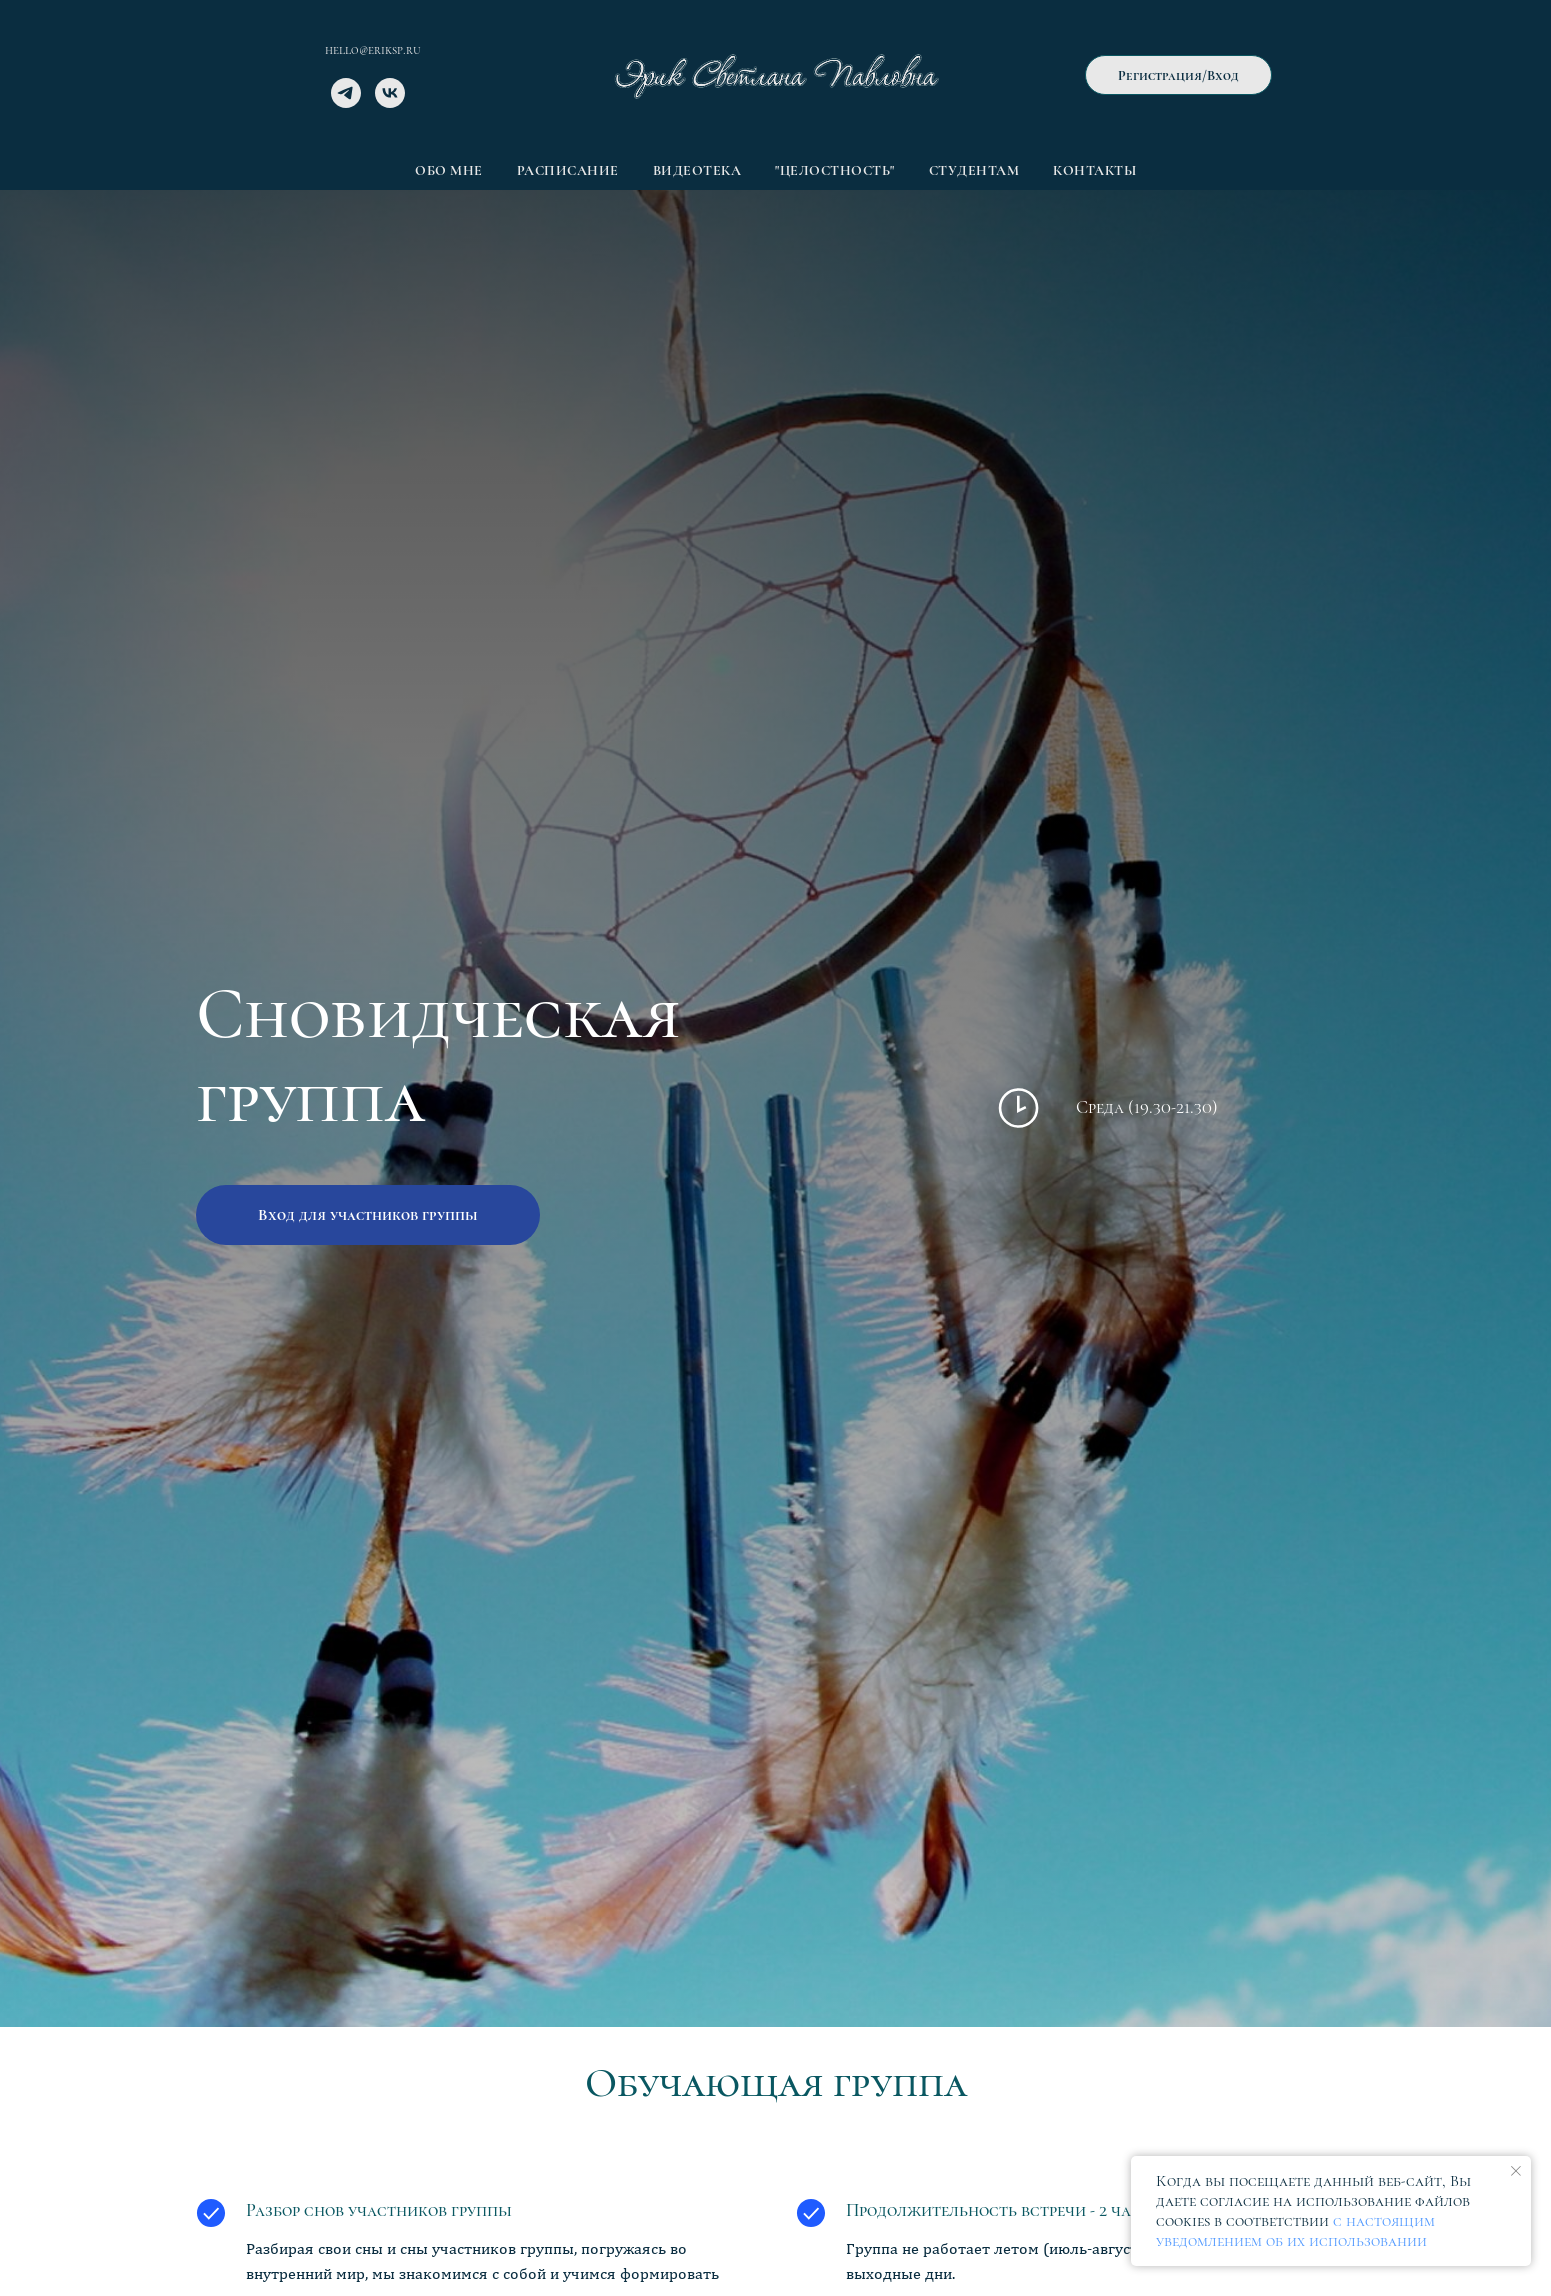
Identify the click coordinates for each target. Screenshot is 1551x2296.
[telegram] (346, 102)
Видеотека (697, 170)
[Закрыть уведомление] (1516, 2171)
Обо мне (449, 170)
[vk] (390, 102)
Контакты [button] (1094, 170)
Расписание (568, 170)
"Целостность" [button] (835, 170)
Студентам (974, 170)
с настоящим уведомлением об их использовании (1295, 2231)
